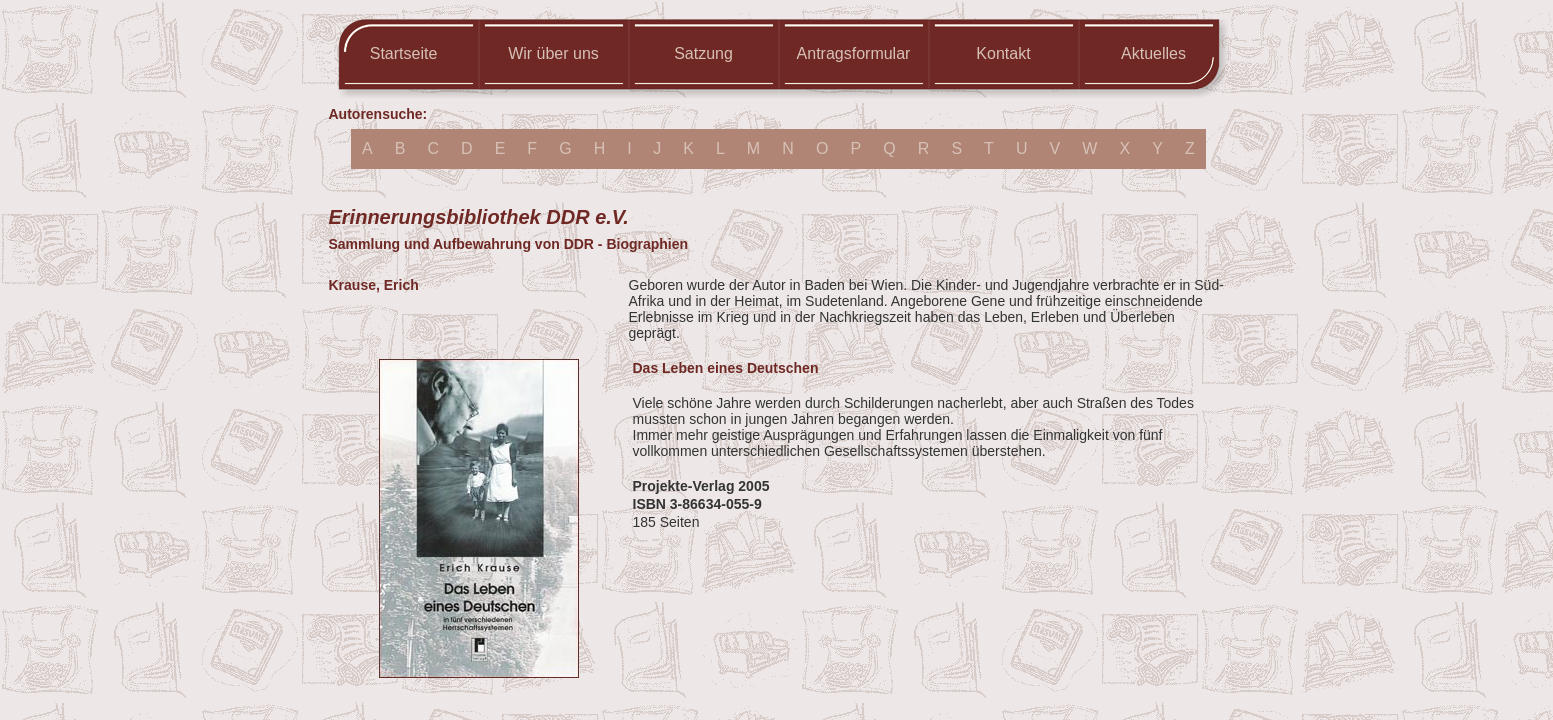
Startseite (404, 53)
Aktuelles (1153, 53)
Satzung (703, 53)
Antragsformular (854, 53)
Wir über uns (553, 53)
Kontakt (1003, 53)
